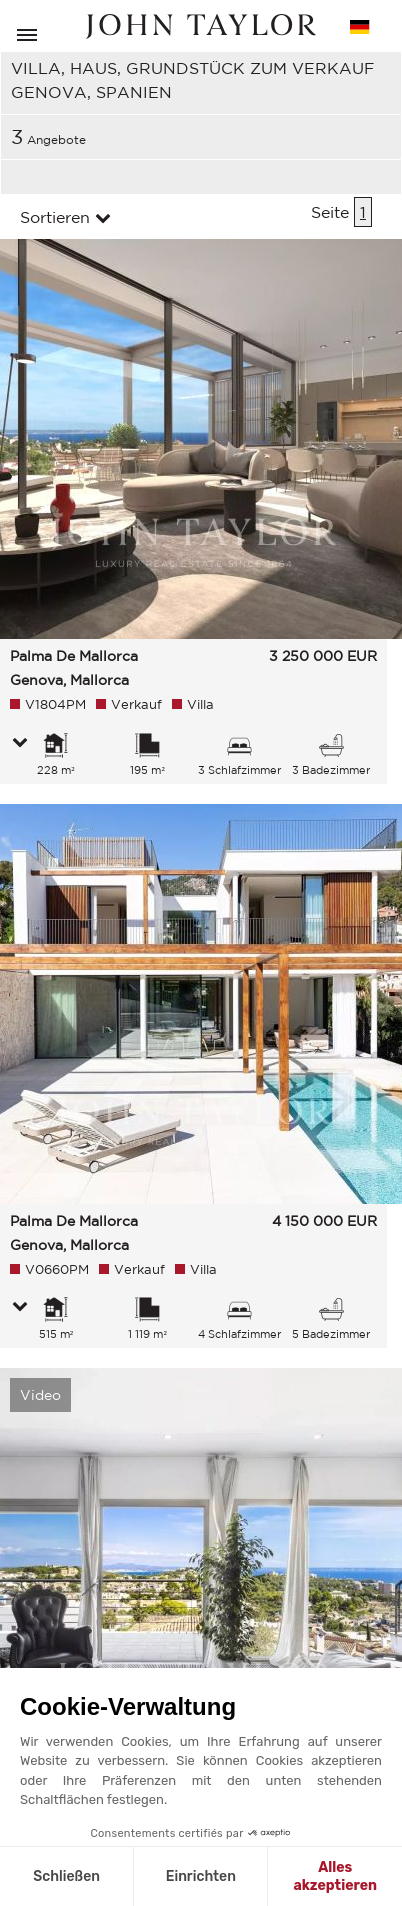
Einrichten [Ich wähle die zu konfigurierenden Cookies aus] (201, 1876)
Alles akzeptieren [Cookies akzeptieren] (335, 1876)
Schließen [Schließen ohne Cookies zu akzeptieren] (66, 1876)
